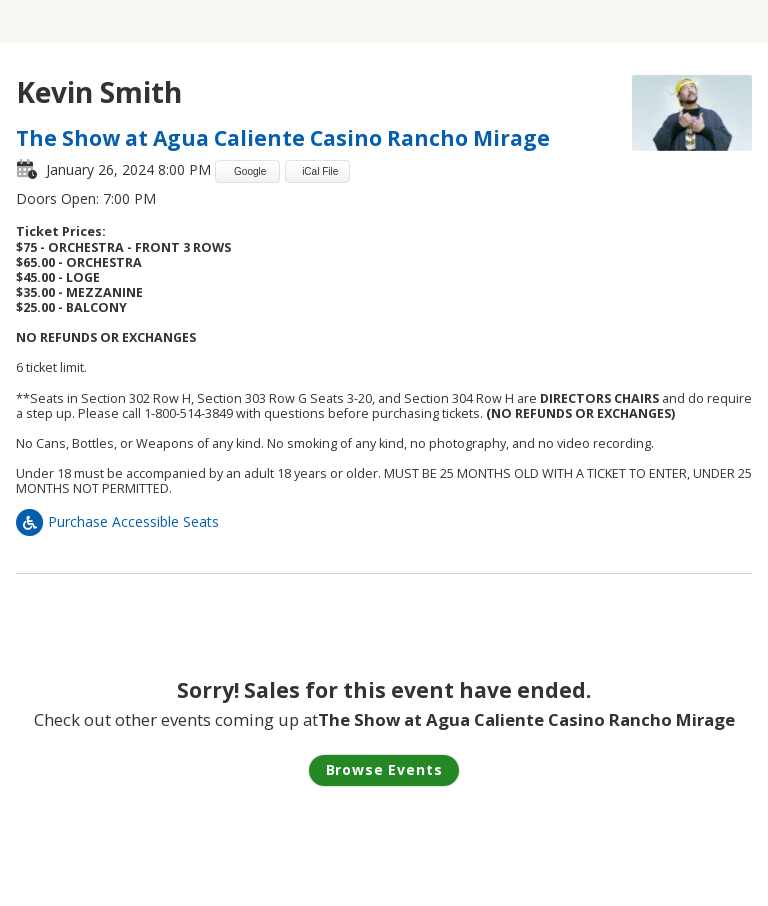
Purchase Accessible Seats (117, 521)
